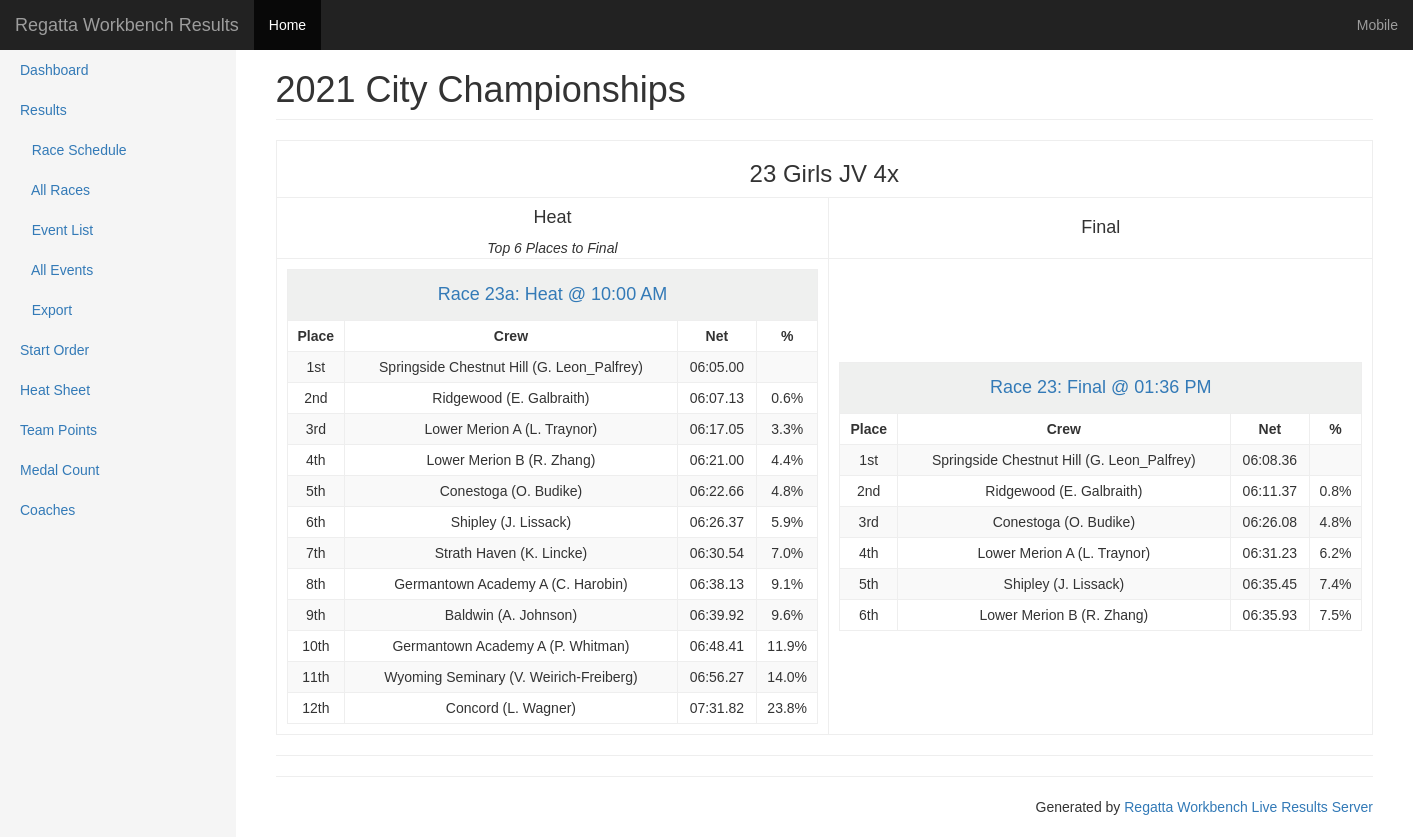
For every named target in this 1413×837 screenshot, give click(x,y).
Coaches (47, 510)
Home (287, 25)
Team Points (58, 430)
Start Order (54, 350)
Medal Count (59, 470)
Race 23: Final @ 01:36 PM (1100, 387)
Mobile (1377, 25)
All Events (56, 270)
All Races (55, 190)
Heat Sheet (55, 390)
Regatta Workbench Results (127, 25)
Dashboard (54, 70)
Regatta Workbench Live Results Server (1248, 807)
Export (46, 310)
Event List (56, 230)
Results (43, 110)
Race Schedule (73, 150)
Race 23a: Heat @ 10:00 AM (552, 294)
